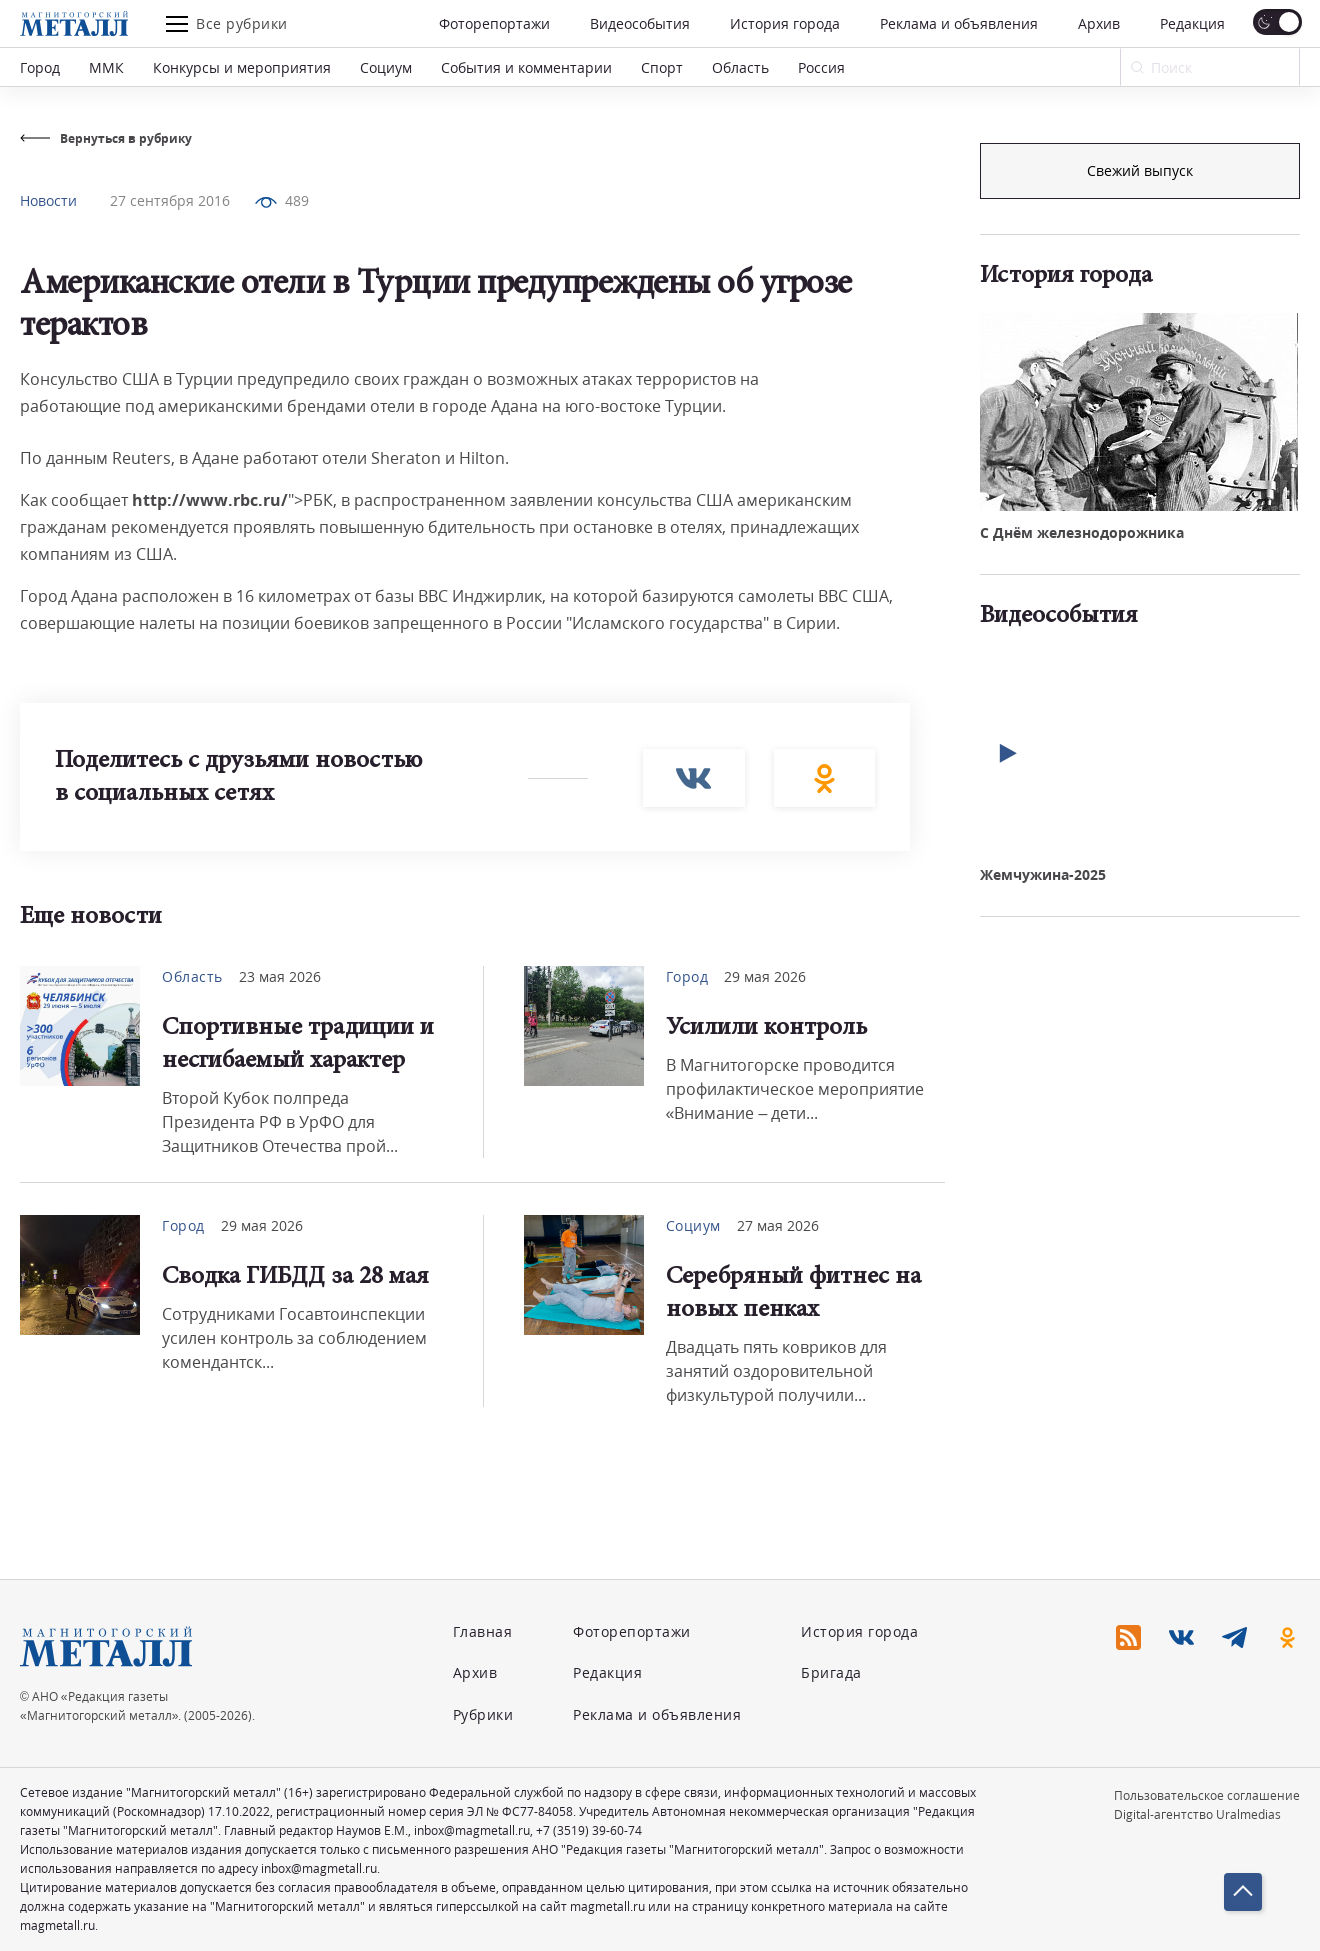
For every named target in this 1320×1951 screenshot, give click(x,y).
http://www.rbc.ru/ (210, 500)
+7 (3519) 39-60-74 (589, 1830)
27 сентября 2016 (170, 200)
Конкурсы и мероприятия (242, 67)
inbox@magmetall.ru (472, 1830)
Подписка (1140, 170)
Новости (48, 200)
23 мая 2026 (280, 976)
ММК (106, 67)
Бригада (831, 1672)
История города (785, 23)
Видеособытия (640, 23)
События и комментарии (526, 67)
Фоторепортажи (494, 23)
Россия (821, 67)
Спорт (662, 67)
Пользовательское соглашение (1207, 1795)
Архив (1099, 23)
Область (740, 67)
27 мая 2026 (778, 1225)
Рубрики (483, 1714)
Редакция (1192, 23)
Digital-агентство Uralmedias (1197, 1814)
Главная (483, 1631)
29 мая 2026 (765, 976)
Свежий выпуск (1140, 508)
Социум (386, 67)
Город (40, 67)
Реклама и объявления (959, 23)
